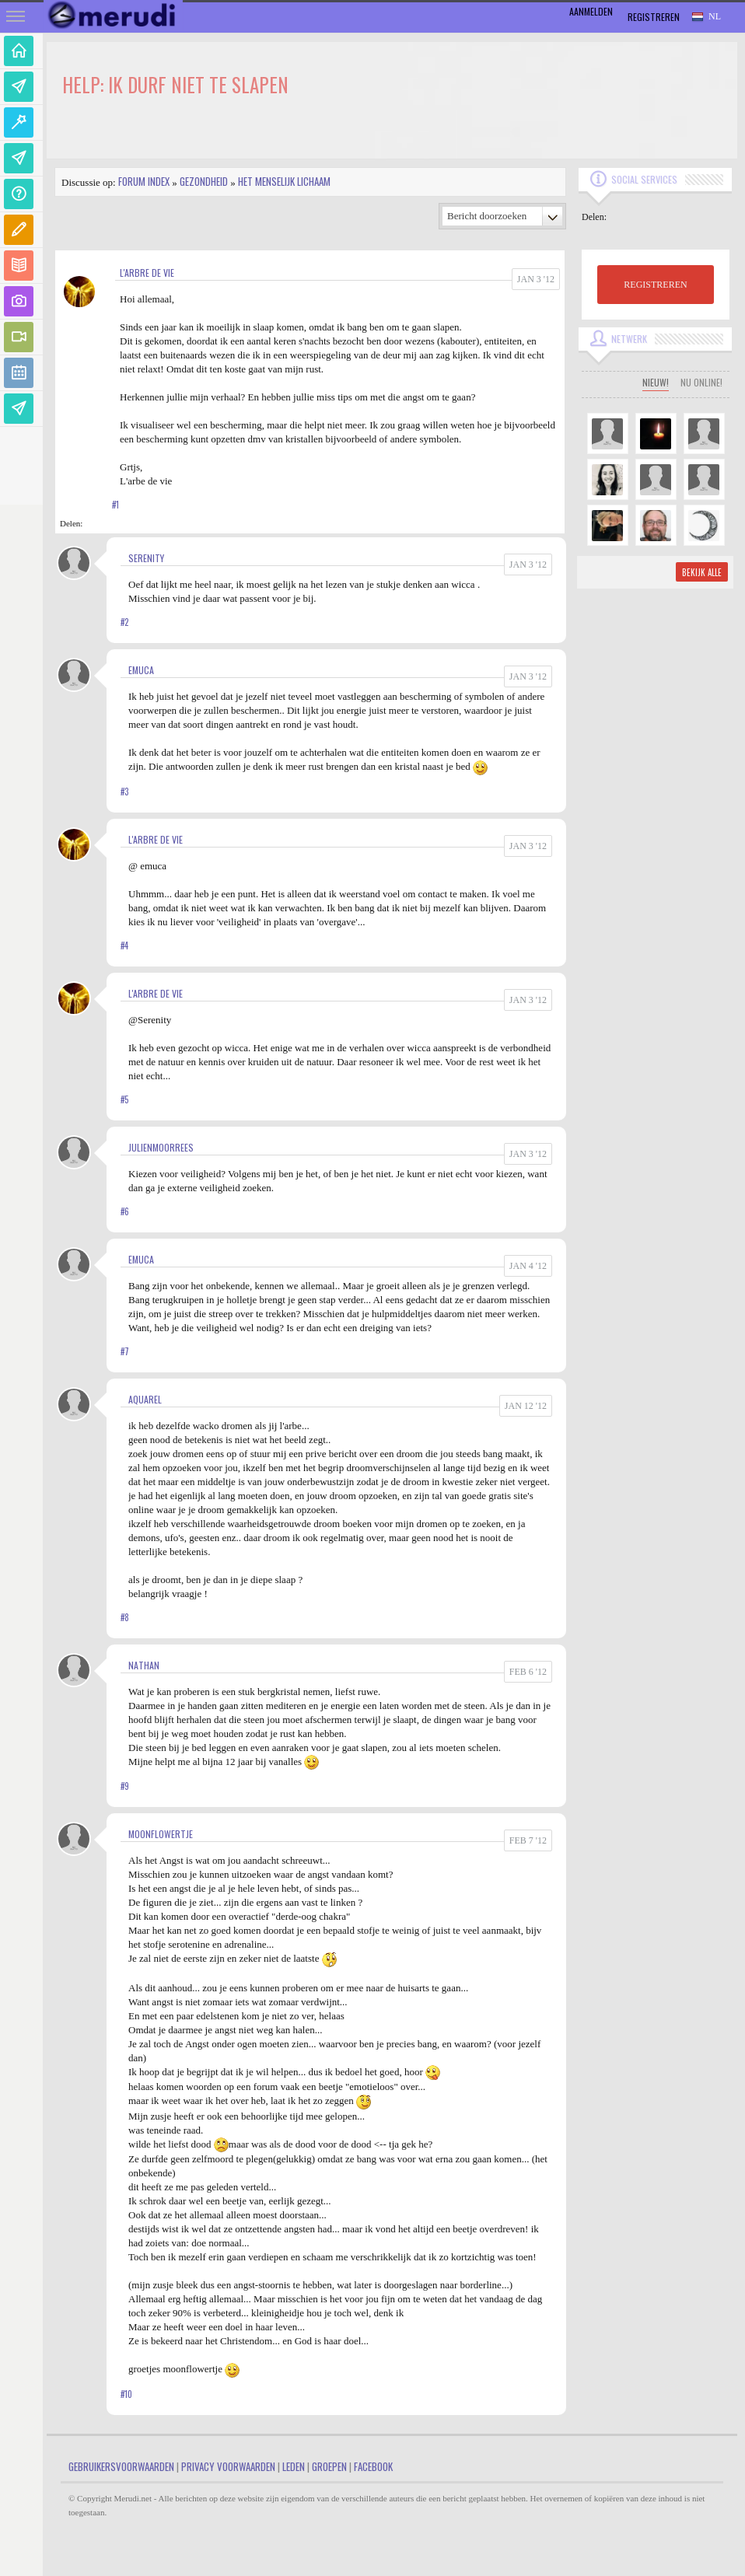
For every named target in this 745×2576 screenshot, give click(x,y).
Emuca (141, 669)
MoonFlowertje (160, 1833)
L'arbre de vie (147, 272)
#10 (126, 2394)
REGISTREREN (655, 284)
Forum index (144, 181)
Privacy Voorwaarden (228, 2466)
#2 (124, 622)
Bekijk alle (702, 572)
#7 (125, 1351)
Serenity (146, 557)
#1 (115, 504)
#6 (125, 1211)
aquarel (145, 1399)
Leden (293, 2466)
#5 (124, 1099)
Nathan (143, 1665)
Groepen (329, 2466)
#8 (125, 1617)
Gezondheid (204, 181)
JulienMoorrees (161, 1147)
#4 (124, 945)
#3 (124, 791)
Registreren (654, 16)
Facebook (373, 2466)
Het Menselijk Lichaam (284, 181)
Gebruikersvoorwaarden (121, 2466)
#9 (125, 1786)
